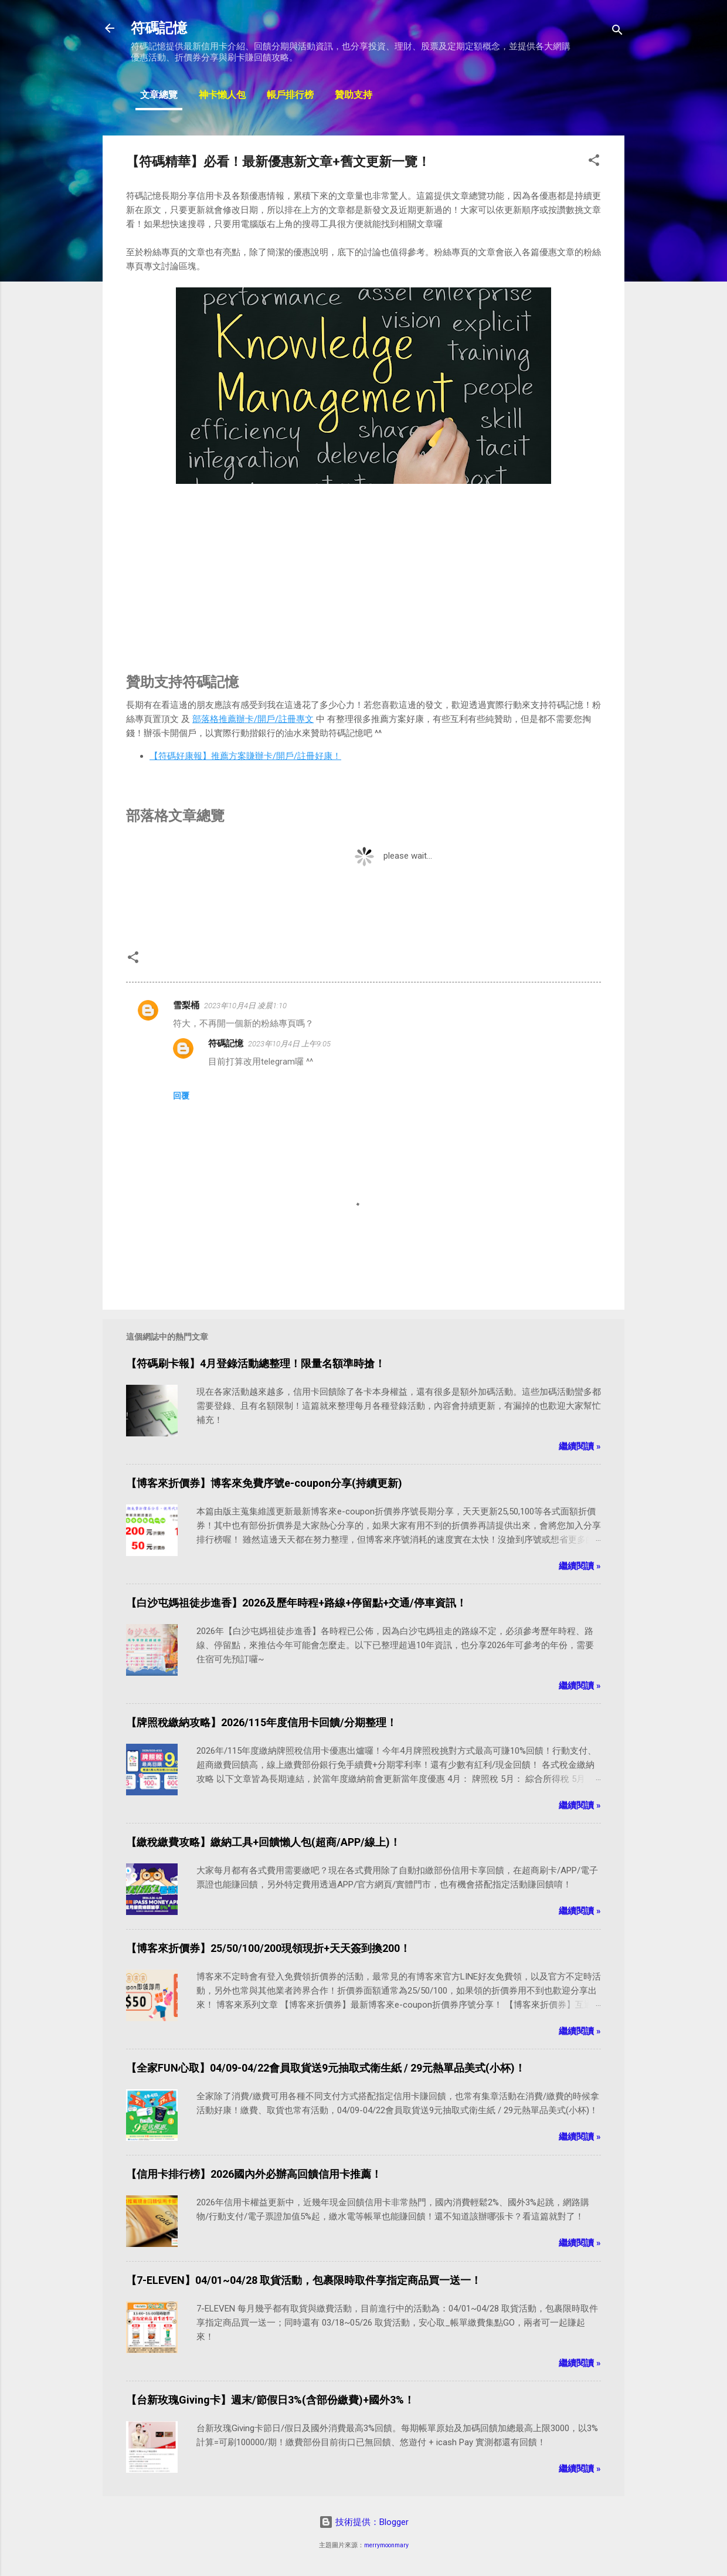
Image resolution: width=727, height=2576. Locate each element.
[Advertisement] (363, 570)
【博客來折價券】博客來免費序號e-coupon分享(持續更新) (264, 1483)
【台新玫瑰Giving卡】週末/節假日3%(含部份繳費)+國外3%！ (270, 2400)
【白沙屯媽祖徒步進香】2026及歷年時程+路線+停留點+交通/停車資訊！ (296, 1603)
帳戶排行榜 (290, 95)
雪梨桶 (186, 1005)
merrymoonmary (386, 2545)
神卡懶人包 (222, 95)
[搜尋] (617, 32)
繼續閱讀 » (580, 1446)
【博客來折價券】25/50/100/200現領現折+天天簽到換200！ (268, 1948)
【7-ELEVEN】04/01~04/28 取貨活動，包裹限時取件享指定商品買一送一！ (303, 2280)
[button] (594, 162)
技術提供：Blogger (364, 2522)
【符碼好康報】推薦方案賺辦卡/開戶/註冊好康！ (245, 756)
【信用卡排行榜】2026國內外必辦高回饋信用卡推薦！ (254, 2174)
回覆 (181, 1095)
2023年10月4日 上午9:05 (289, 1043)
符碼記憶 (159, 28)
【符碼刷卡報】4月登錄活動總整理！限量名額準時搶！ (255, 1363)
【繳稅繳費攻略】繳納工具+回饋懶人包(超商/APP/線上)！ (263, 1842)
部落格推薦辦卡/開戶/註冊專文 (253, 719)
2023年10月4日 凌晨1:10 (245, 1005)
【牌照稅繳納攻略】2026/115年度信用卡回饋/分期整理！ (261, 1722)
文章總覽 (159, 95)
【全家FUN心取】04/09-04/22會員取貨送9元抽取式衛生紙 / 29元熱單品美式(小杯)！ (325, 2068)
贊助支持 (353, 95)
